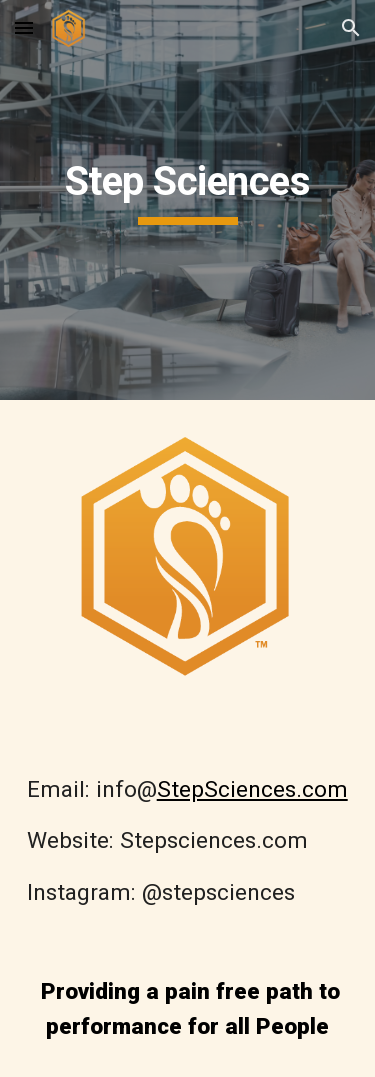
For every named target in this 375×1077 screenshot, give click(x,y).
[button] (24, 27)
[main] (188, 200)
